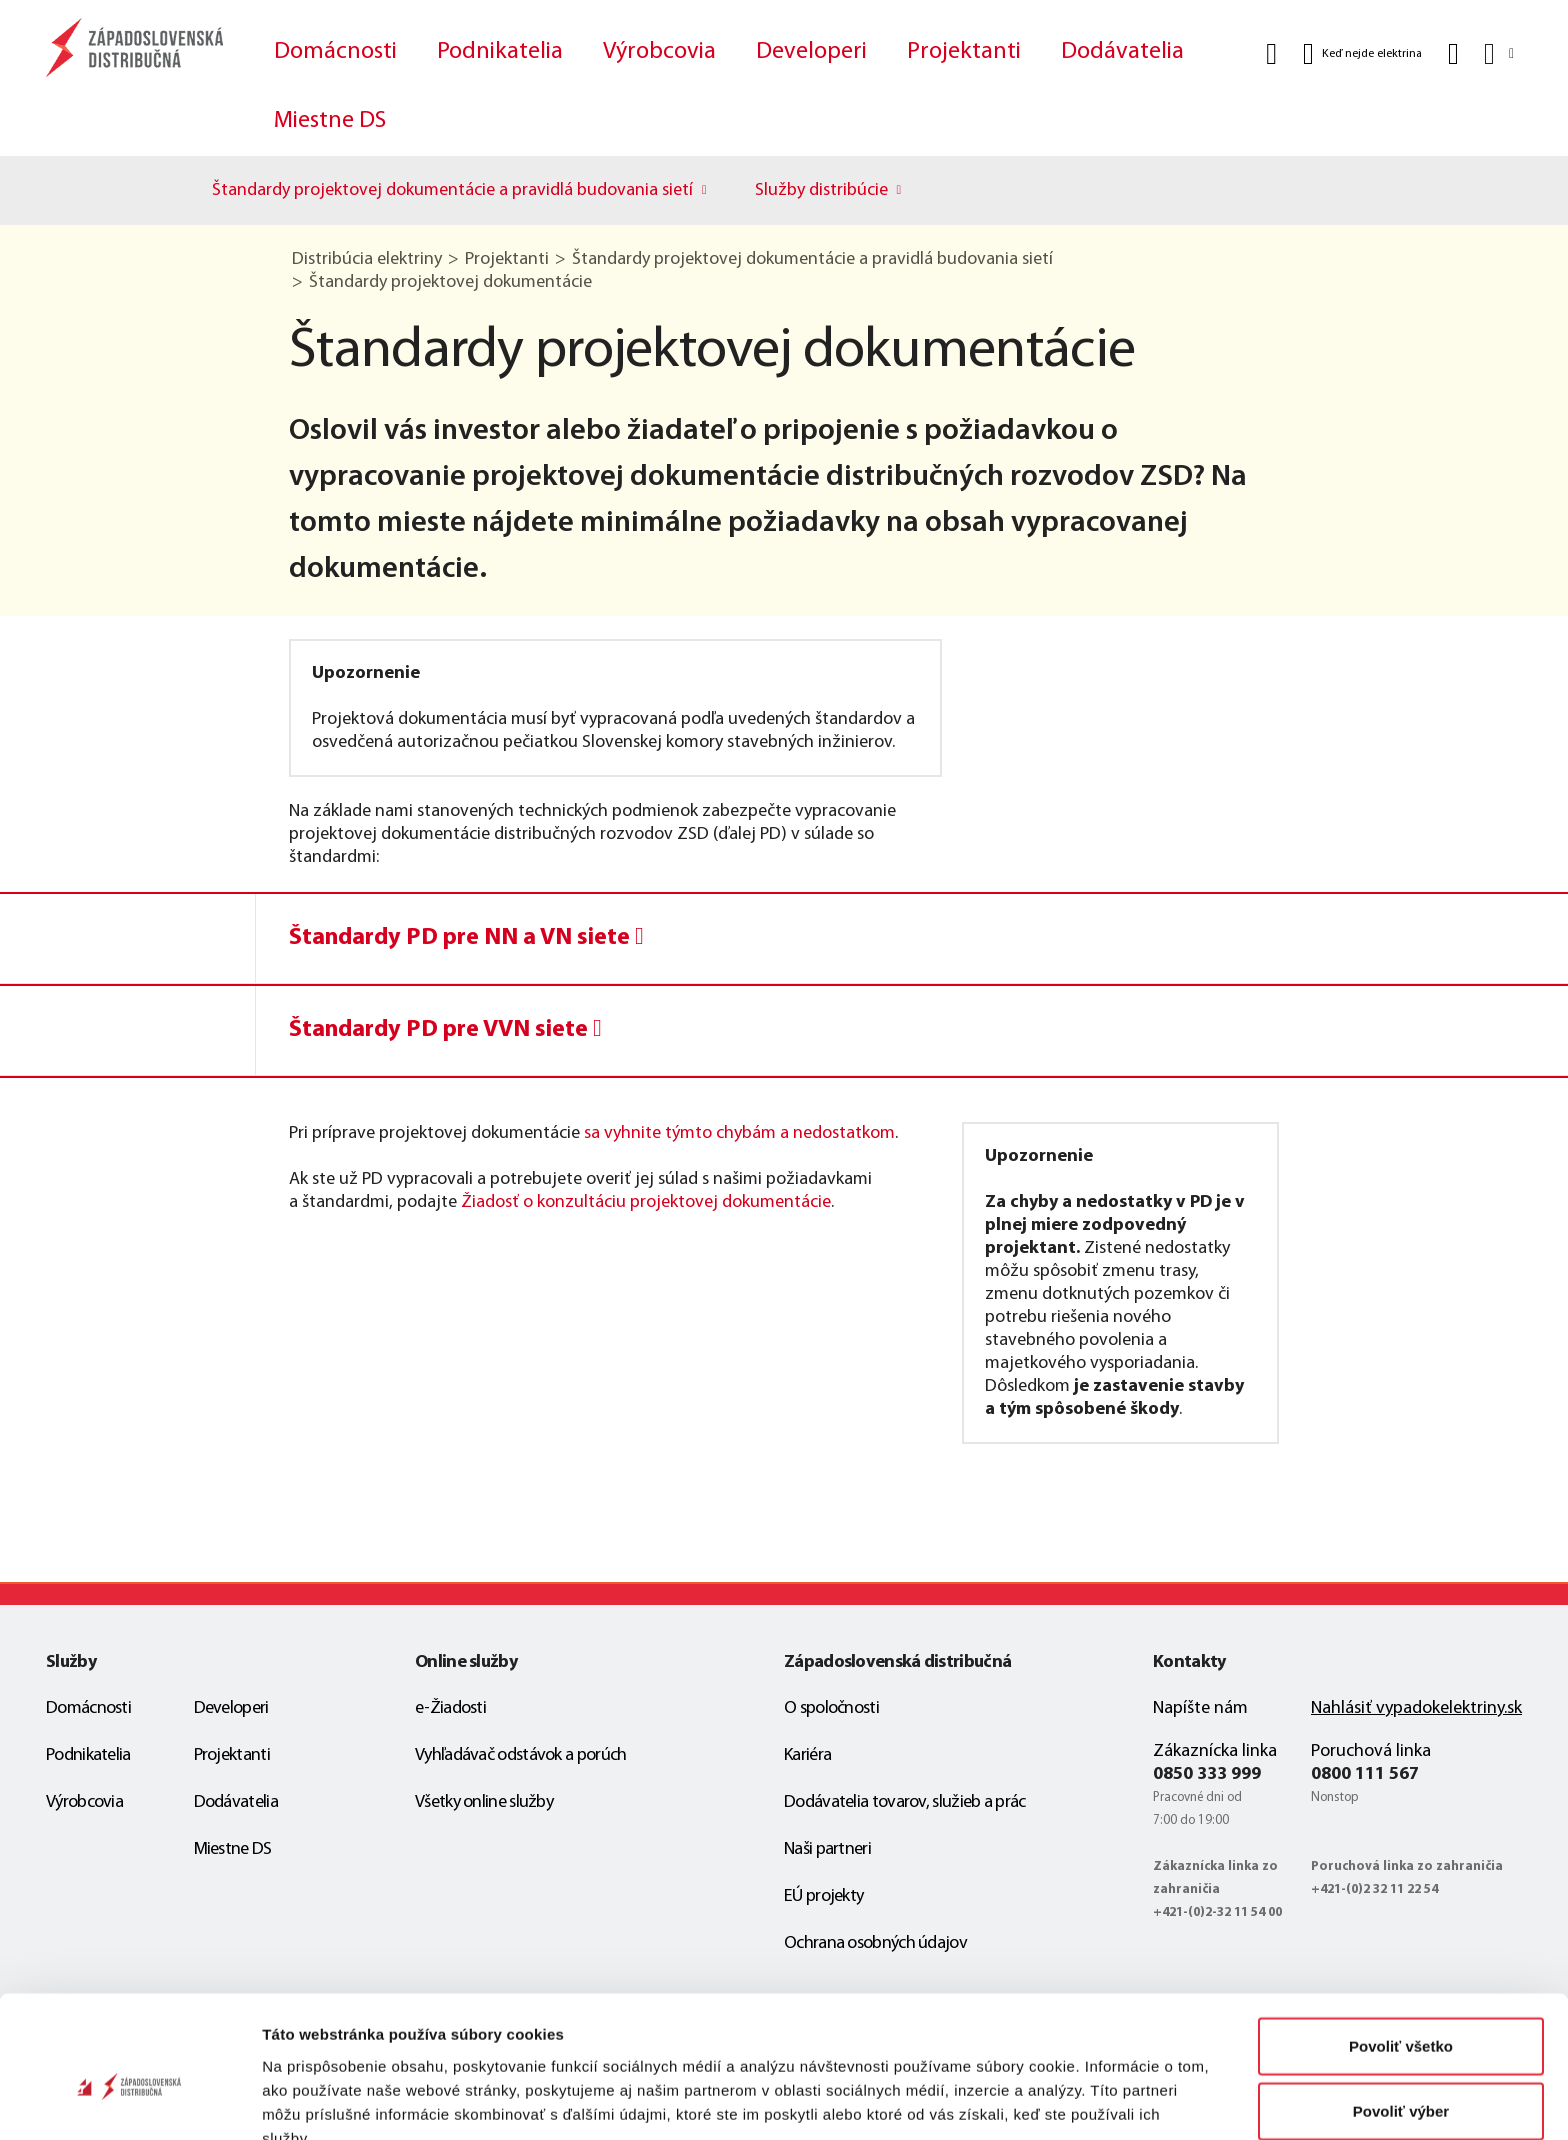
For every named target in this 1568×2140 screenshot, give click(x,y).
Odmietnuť (1400, 2074)
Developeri (811, 52)
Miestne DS (330, 121)
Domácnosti (335, 52)
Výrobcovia (659, 52)
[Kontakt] (1453, 54)
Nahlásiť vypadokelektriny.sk (1416, 1708)
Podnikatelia (500, 52)
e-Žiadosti (450, 1708)
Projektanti (964, 52)
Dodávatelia (1122, 52)
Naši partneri (827, 1849)
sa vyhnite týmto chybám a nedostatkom (739, 1133)
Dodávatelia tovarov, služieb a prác (905, 1802)
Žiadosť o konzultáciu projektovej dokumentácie (646, 1202)
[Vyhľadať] (1271, 54)
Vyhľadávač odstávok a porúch (520, 1755)
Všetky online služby (484, 1802)
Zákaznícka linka (1215, 1751)
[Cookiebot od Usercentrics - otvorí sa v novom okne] (129, 2101)
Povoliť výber (1401, 2009)
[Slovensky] (1497, 53)
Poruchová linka (1371, 1751)
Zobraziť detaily (1045, 2100)
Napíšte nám (1200, 1708)
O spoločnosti (831, 1708)
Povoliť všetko (1401, 1943)
